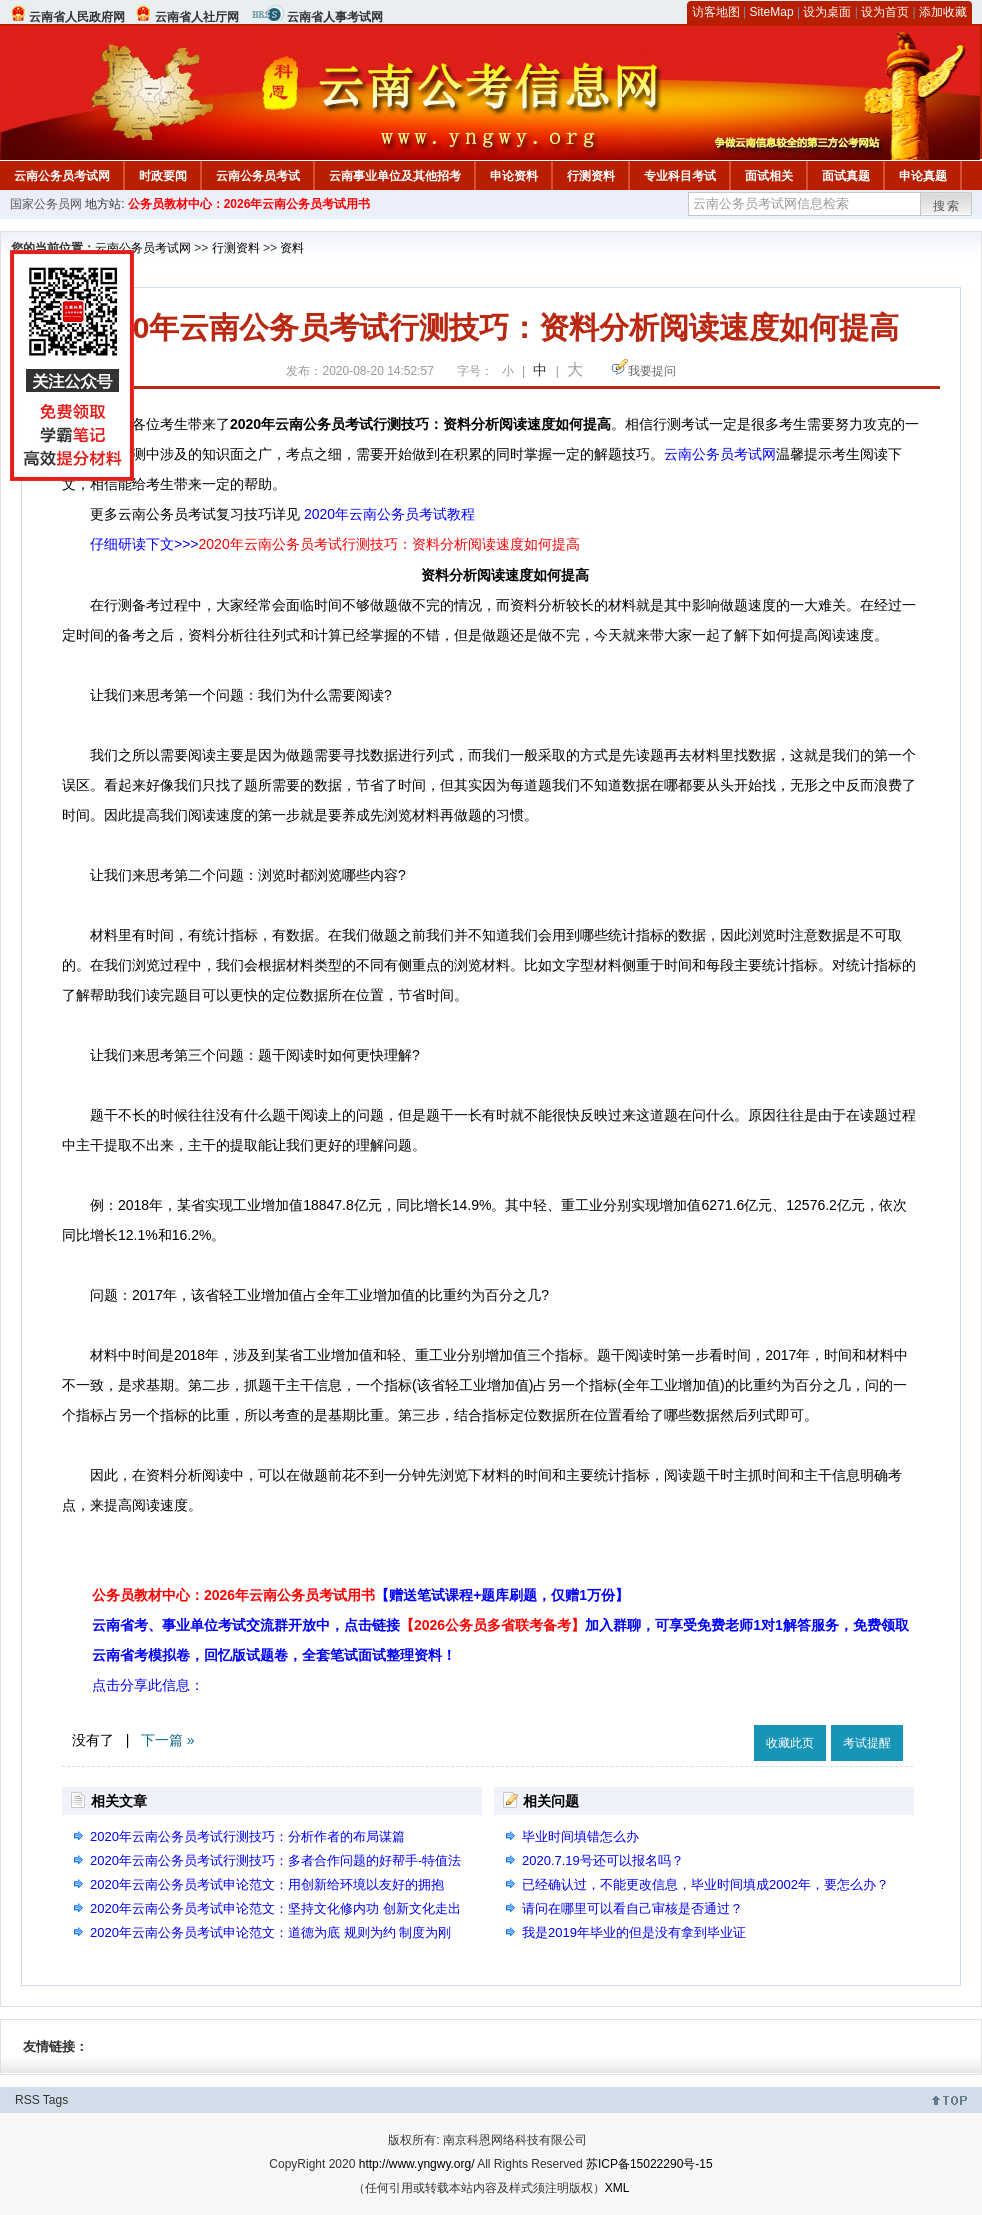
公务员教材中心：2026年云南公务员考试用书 (249, 204)
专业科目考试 (680, 176)
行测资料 (591, 176)
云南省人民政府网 (77, 17)
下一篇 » (168, 1740)
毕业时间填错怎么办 (580, 1836)
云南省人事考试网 (335, 17)
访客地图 (716, 12)
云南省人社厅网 (197, 17)
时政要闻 (163, 176)
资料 (292, 248)
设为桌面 (827, 12)
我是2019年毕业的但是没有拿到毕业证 (634, 1932)
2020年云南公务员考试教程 (389, 514)
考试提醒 (867, 1743)
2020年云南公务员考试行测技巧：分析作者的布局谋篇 (247, 1836)
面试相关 (769, 176)
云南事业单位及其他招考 (395, 176)
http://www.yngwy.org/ (417, 2164)
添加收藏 (943, 12)
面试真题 (846, 176)
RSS (27, 2100)
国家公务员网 (46, 204)
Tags (55, 2100)
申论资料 (514, 176)
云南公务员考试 (258, 176)
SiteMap (772, 12)
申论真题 (923, 176)
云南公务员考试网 (62, 176)
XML (617, 2188)
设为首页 (885, 12)
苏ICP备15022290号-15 (649, 2164)
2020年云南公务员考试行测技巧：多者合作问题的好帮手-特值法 (275, 1860)
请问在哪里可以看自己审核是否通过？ (632, 1908)
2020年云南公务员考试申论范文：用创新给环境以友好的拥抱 (267, 1884)
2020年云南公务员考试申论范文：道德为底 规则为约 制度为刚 (270, 1932)
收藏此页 (790, 1743)
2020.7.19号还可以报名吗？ (603, 1860)
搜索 (947, 206)
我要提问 (652, 371)
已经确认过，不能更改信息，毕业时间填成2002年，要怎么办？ (705, 1884)
